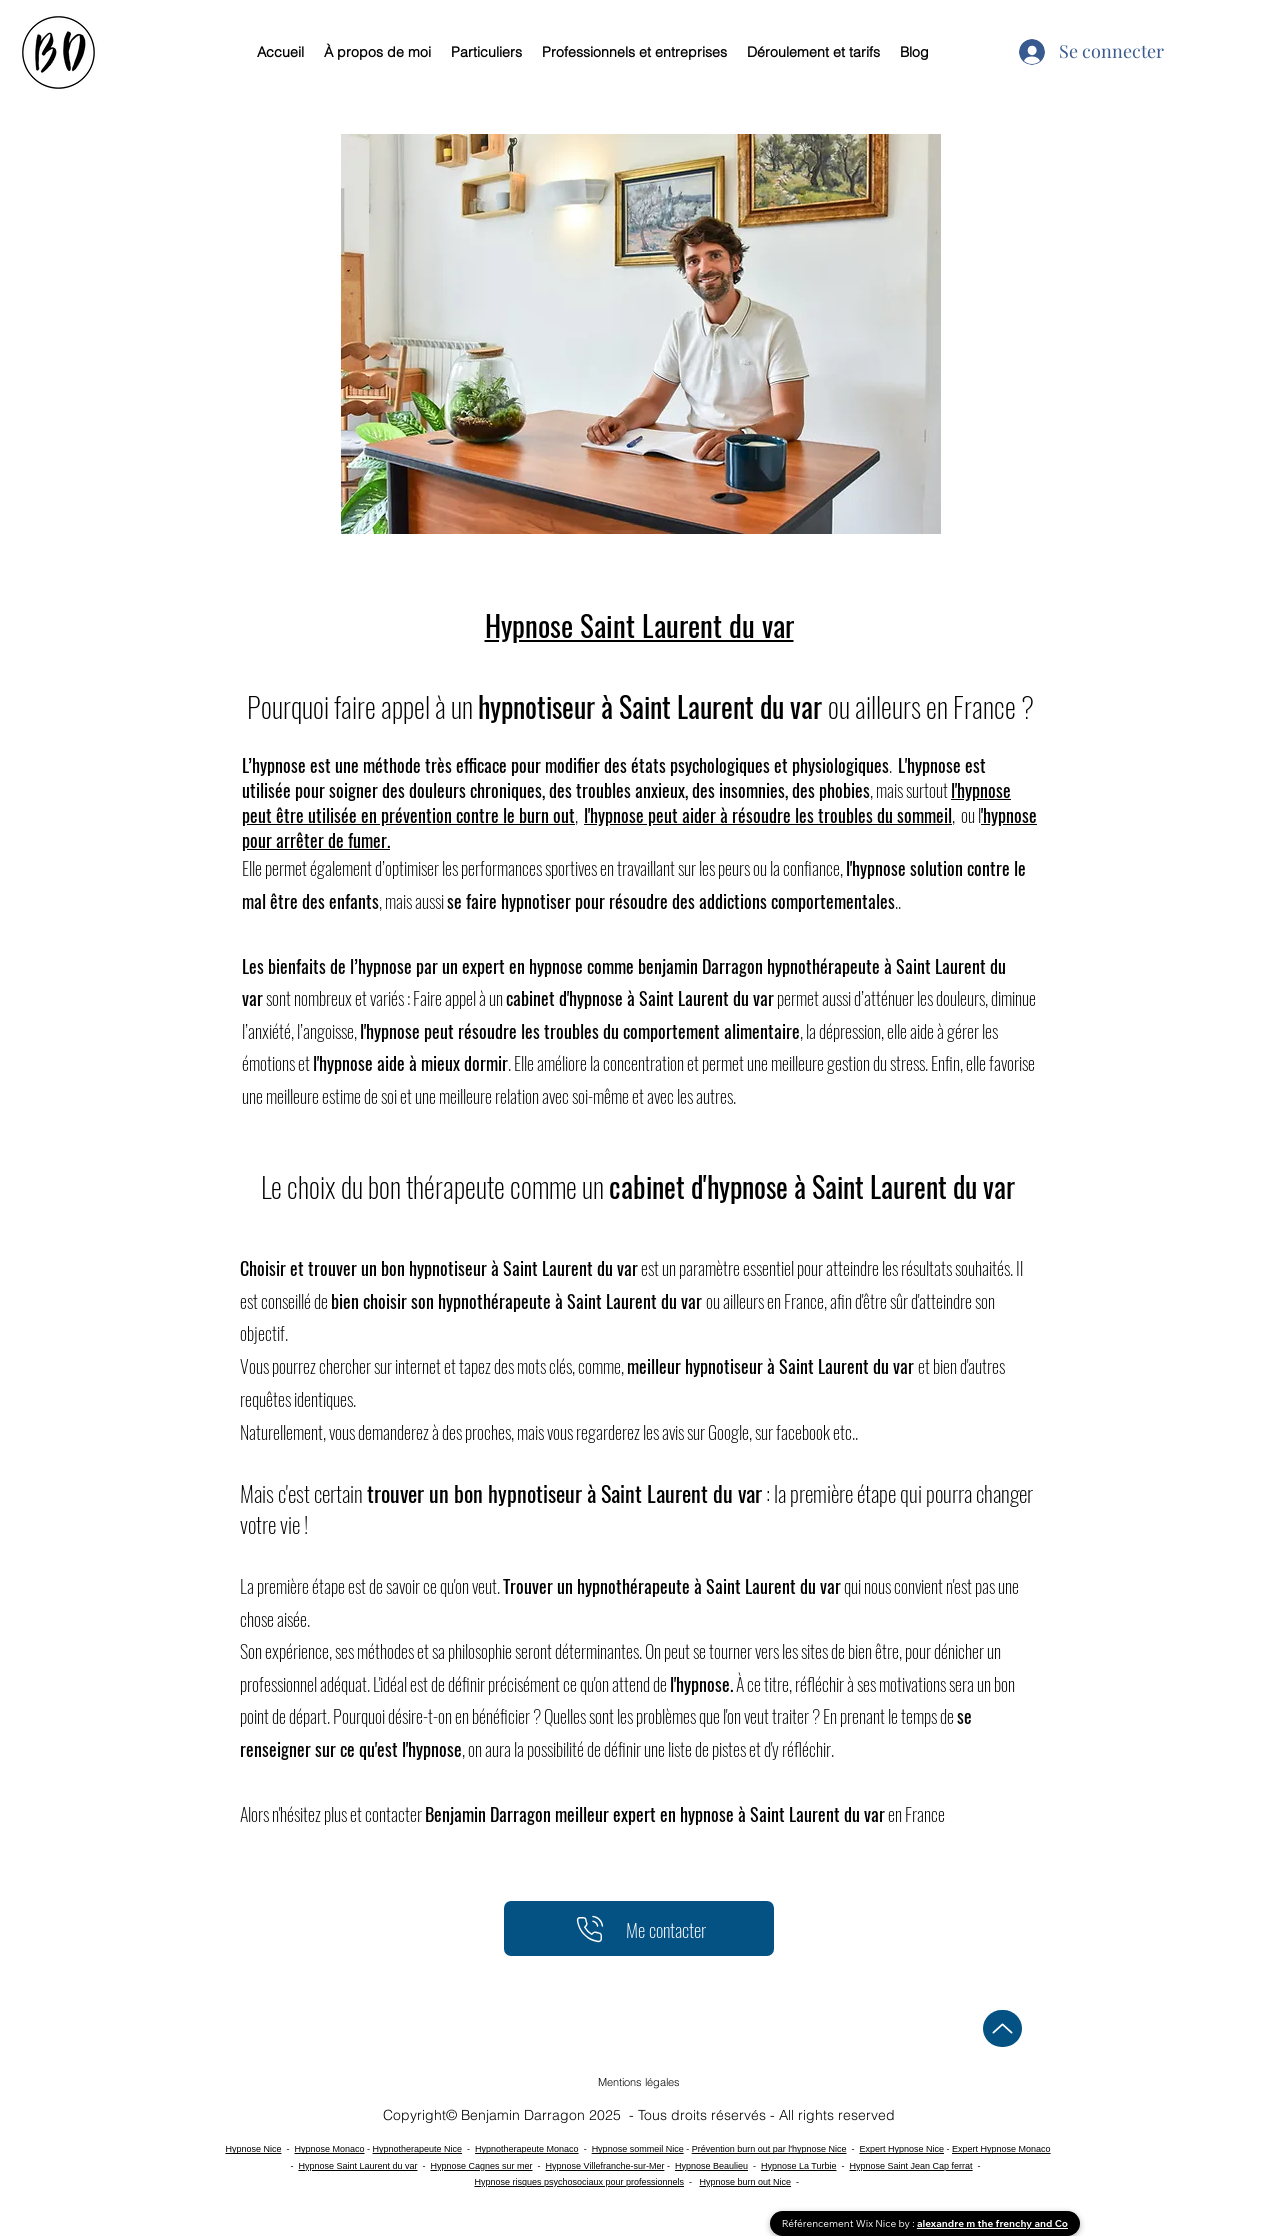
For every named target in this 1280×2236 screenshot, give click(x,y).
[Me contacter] (639, 1928)
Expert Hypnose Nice (901, 2149)
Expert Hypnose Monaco (1001, 2149)
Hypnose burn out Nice (746, 2182)
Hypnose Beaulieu (711, 2166)
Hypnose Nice (253, 2149)
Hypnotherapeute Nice (417, 2149)
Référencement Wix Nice (840, 2223)
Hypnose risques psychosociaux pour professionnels (579, 2182)
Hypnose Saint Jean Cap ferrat (911, 2166)
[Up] (1002, 2028)
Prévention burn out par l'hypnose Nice (769, 2149)
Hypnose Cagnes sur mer (481, 2166)
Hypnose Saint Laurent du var (357, 2166)
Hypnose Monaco (329, 2149)
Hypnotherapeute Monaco (527, 2149)
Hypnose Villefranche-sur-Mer (605, 2166)
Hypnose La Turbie (799, 2166)
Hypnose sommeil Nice (638, 2149)
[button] (639, 2082)
